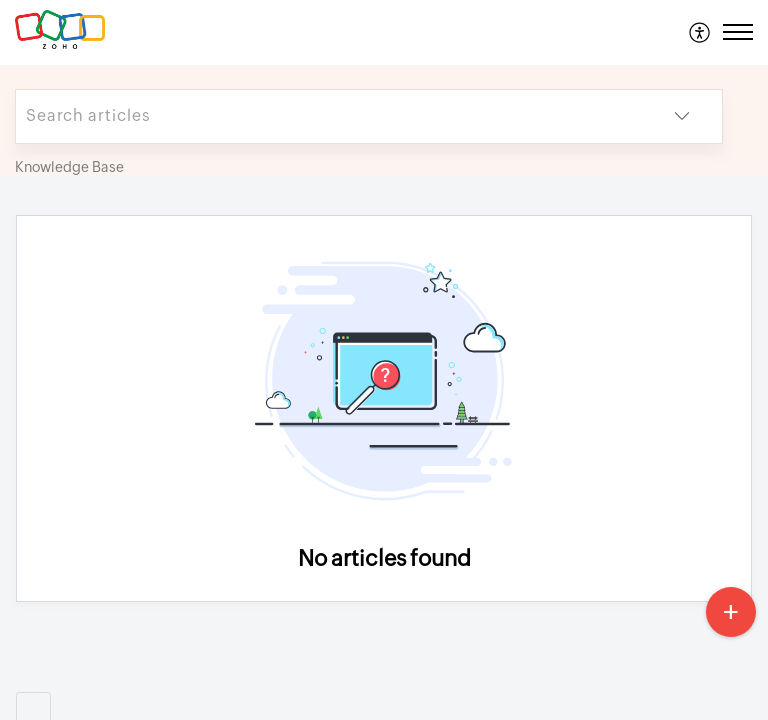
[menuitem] (700, 32)
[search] (329, 116)
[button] (700, 32)
